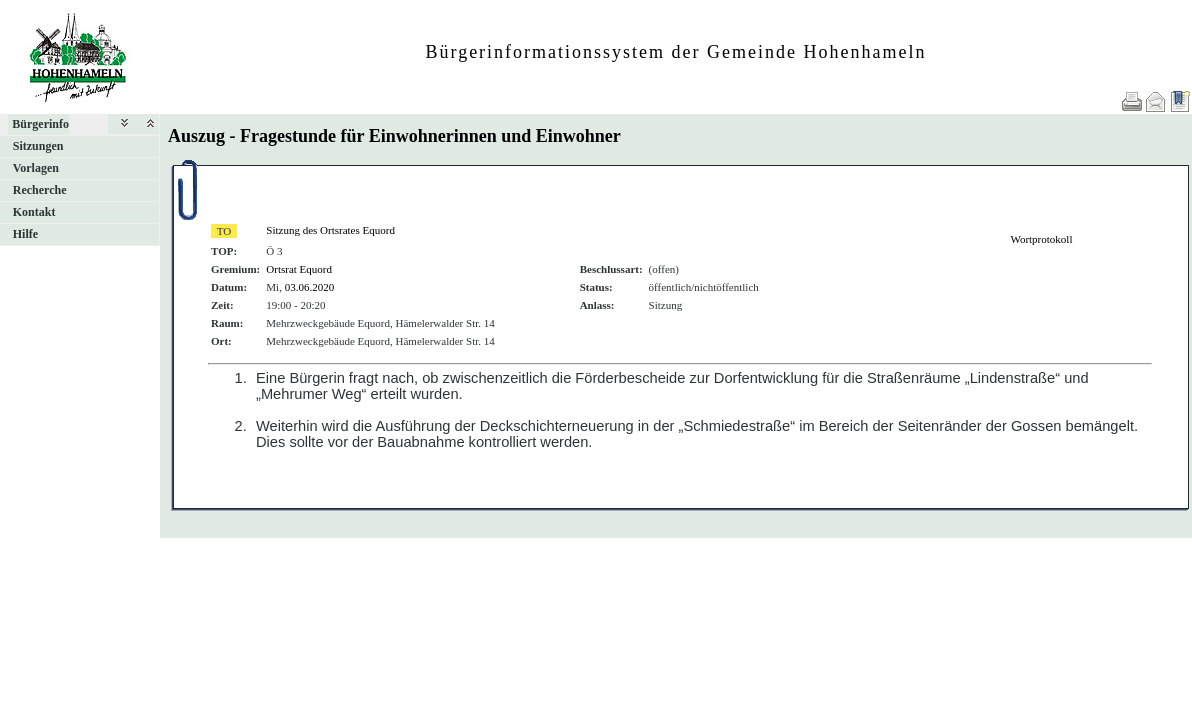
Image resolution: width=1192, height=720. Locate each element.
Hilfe (25, 234)
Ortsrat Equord (299, 269)
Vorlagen (36, 168)
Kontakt (34, 212)
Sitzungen (38, 146)
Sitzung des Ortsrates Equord (330, 230)
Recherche (40, 190)
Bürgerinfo (40, 124)
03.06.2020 (310, 287)
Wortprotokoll (1041, 239)
